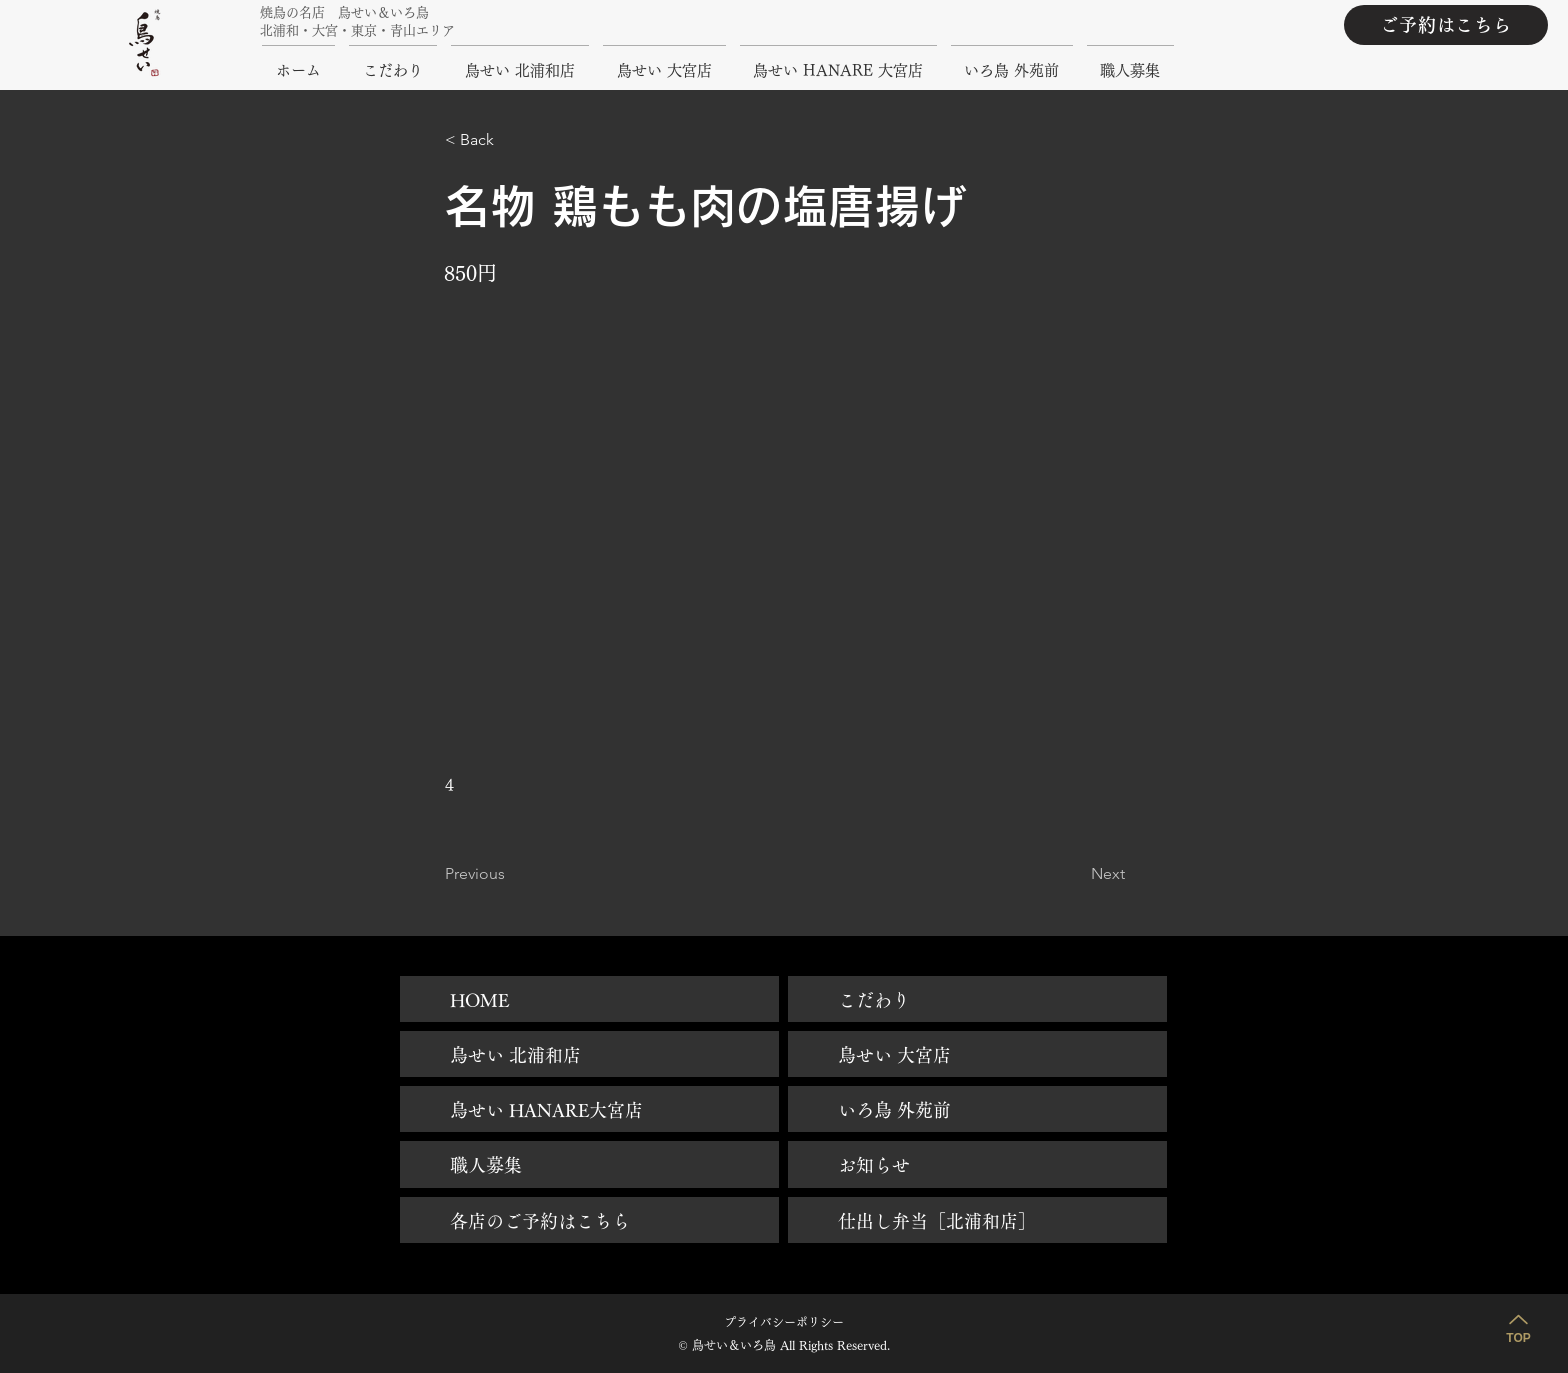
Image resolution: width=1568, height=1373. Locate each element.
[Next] (1075, 874)
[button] (511, 140)
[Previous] (511, 874)
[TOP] (1518, 1326)
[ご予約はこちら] (1446, 25)
